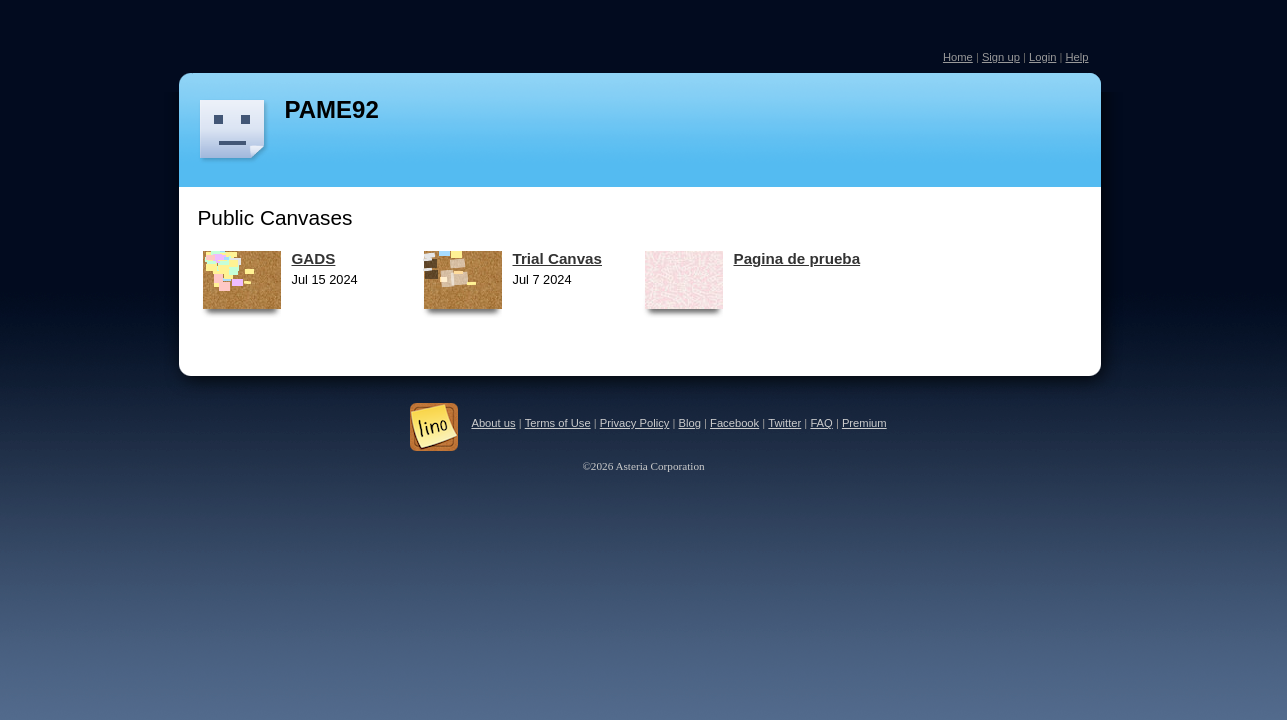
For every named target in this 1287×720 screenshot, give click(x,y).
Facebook (734, 423)
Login (1042, 57)
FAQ (821, 423)
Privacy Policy (635, 423)
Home (958, 57)
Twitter (784, 423)
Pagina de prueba (797, 258)
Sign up (1001, 57)
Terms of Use (558, 423)
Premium (864, 423)
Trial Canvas (558, 258)
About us (493, 423)
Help (1076, 57)
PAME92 (332, 109)
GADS (314, 258)
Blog (690, 423)
